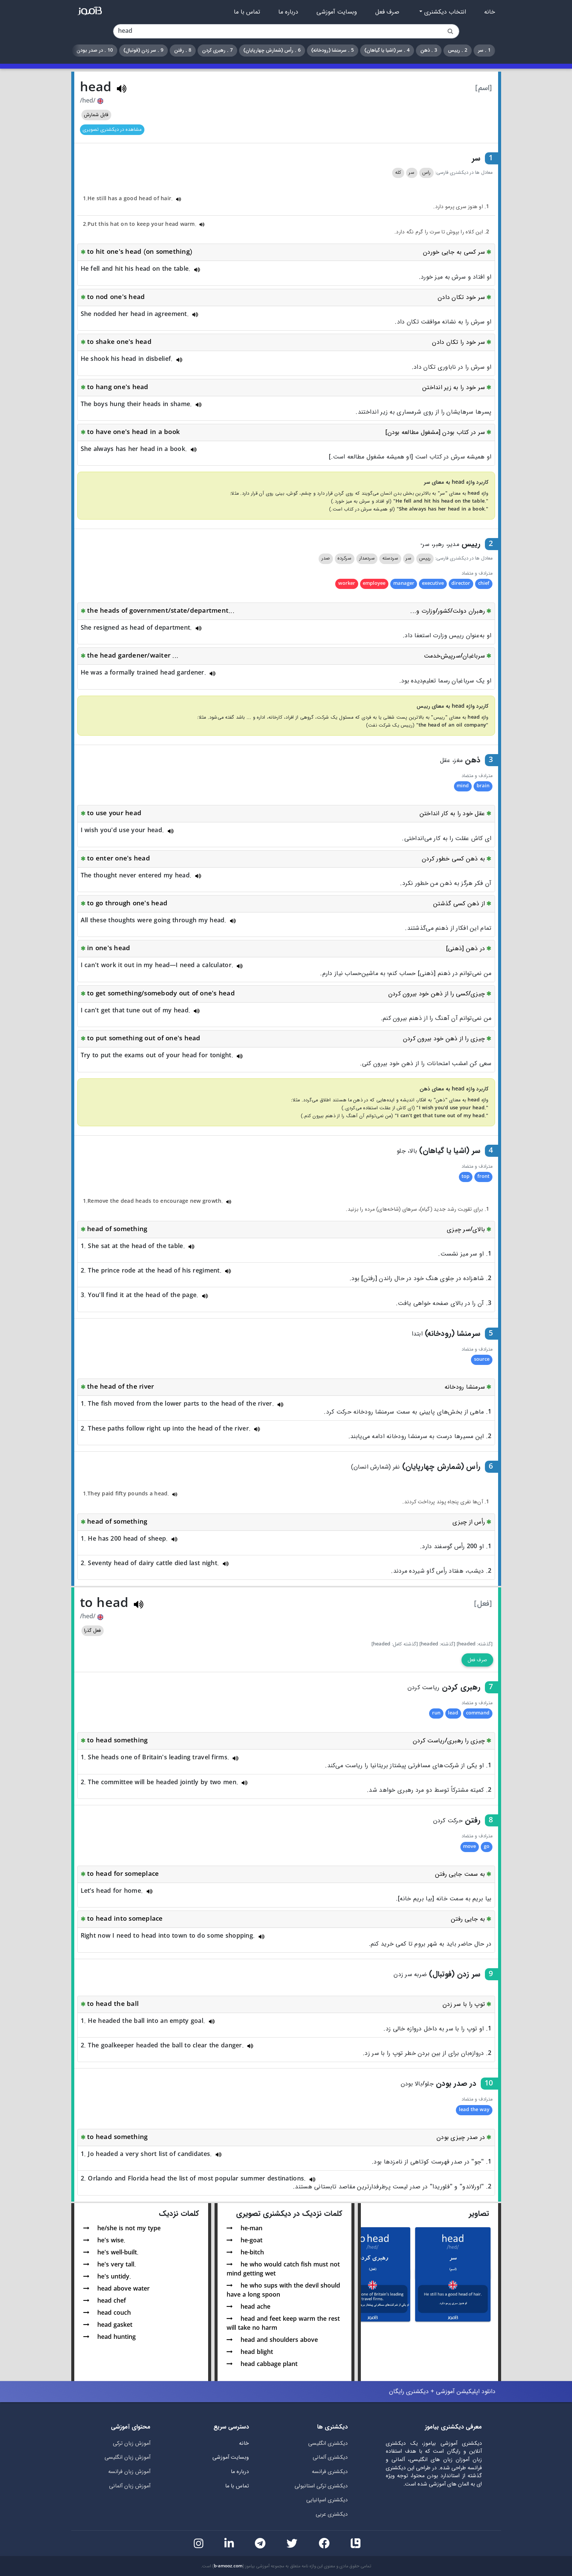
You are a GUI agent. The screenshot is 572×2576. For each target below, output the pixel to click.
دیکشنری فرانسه (330, 2471)
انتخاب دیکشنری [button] (444, 12)
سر (411, 172)
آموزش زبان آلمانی (129, 2486)
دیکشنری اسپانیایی (327, 2500)
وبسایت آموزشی (336, 12)
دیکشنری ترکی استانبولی (321, 2486)
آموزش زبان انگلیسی (127, 2457)
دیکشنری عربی (332, 2514)
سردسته (390, 558)
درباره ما (288, 12)
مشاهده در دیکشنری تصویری (112, 129)
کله (398, 172)
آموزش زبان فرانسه (129, 2471)
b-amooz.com (228, 2566)
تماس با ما (247, 12)
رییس (425, 558)
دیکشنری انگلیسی (328, 2443)
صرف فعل (387, 12)
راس (426, 172)
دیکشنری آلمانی (330, 2457)
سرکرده (344, 558)
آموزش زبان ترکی (131, 2443)
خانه (489, 12)
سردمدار (367, 558)
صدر (326, 558)
